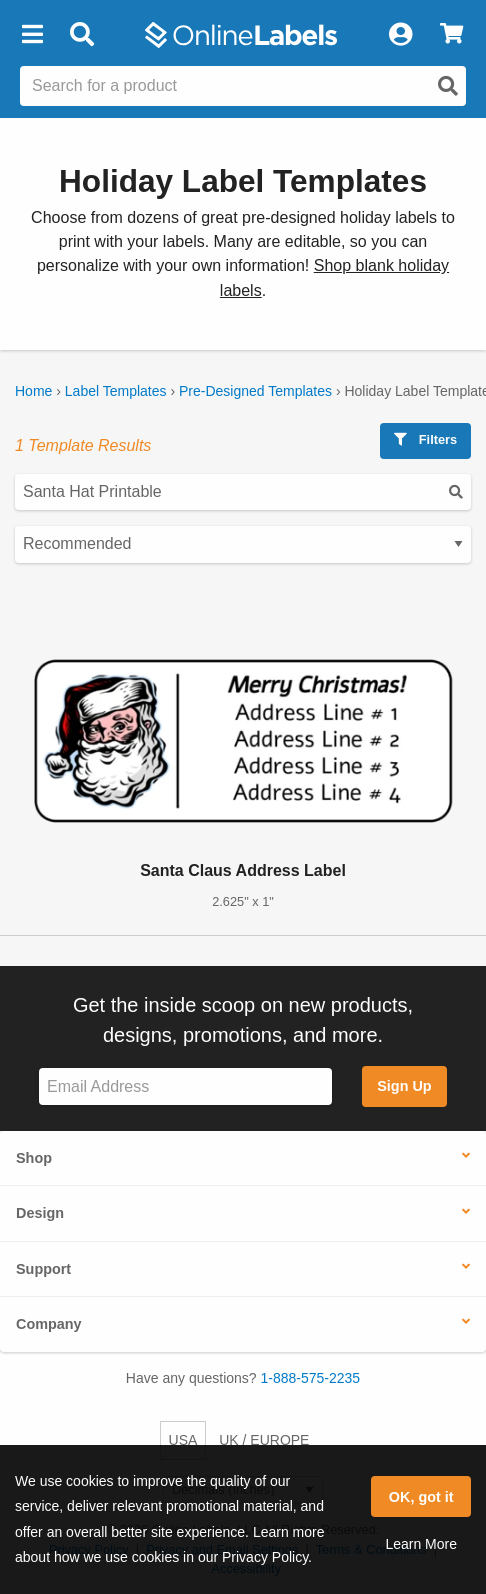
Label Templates (116, 391)
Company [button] (49, 1324)
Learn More (421, 1544)
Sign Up (404, 1086)
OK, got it (421, 1497)
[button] (32, 35)
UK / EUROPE (264, 1440)
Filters (425, 439)
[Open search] (448, 86)
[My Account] (400, 35)
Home (33, 391)
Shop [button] (34, 1158)
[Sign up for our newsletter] (185, 1086)
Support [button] (43, 1269)
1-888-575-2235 (311, 1378)
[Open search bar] (81, 35)
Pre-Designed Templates (255, 391)
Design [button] (40, 1213)
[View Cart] (451, 35)
